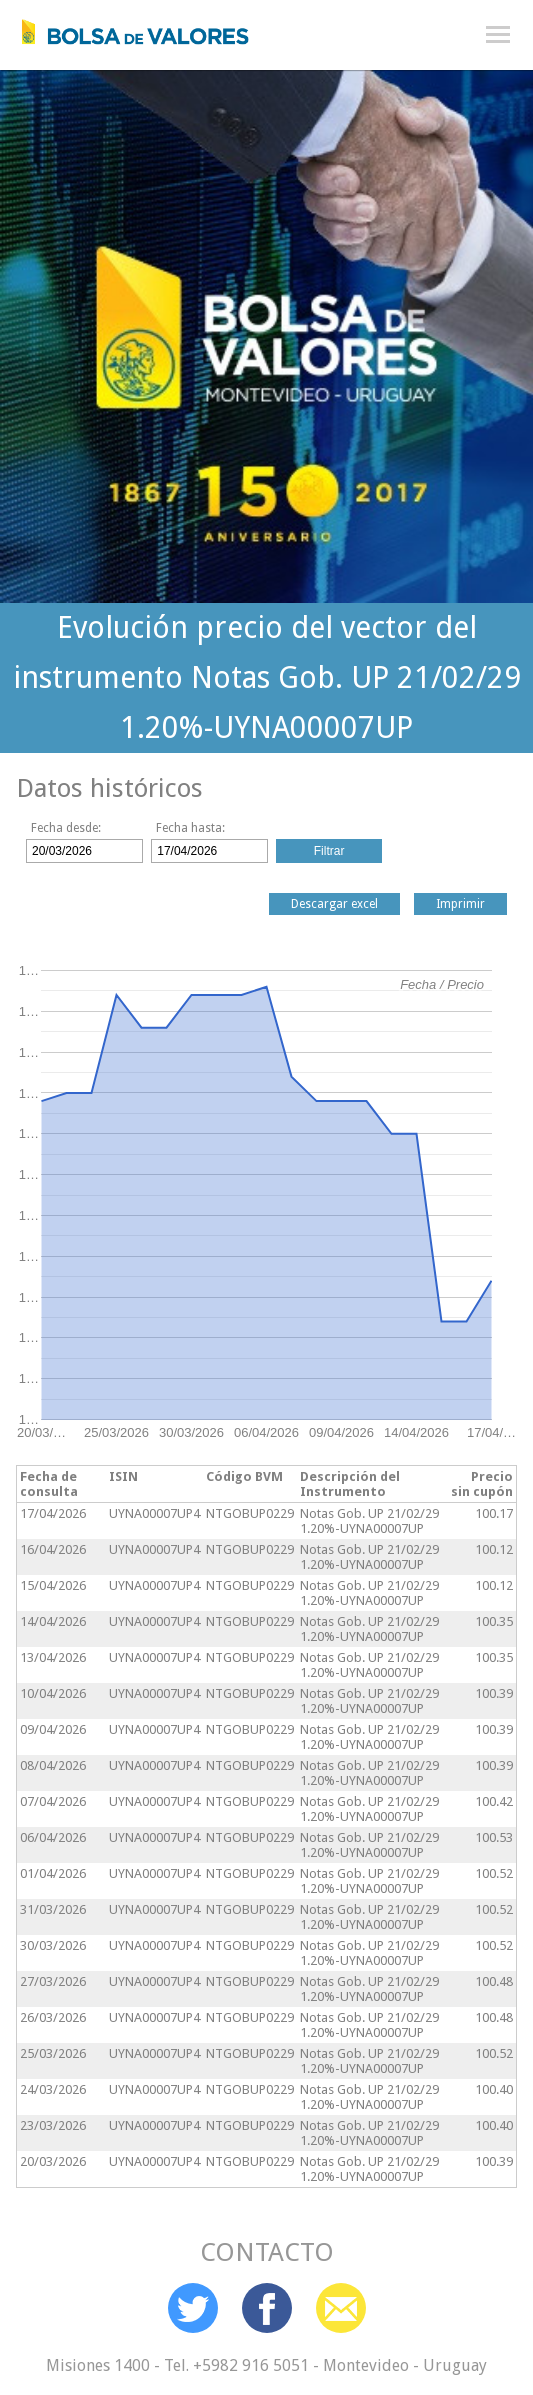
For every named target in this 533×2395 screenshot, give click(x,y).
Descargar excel (334, 904)
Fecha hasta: (190, 828)
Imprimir (460, 904)
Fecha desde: (66, 828)
